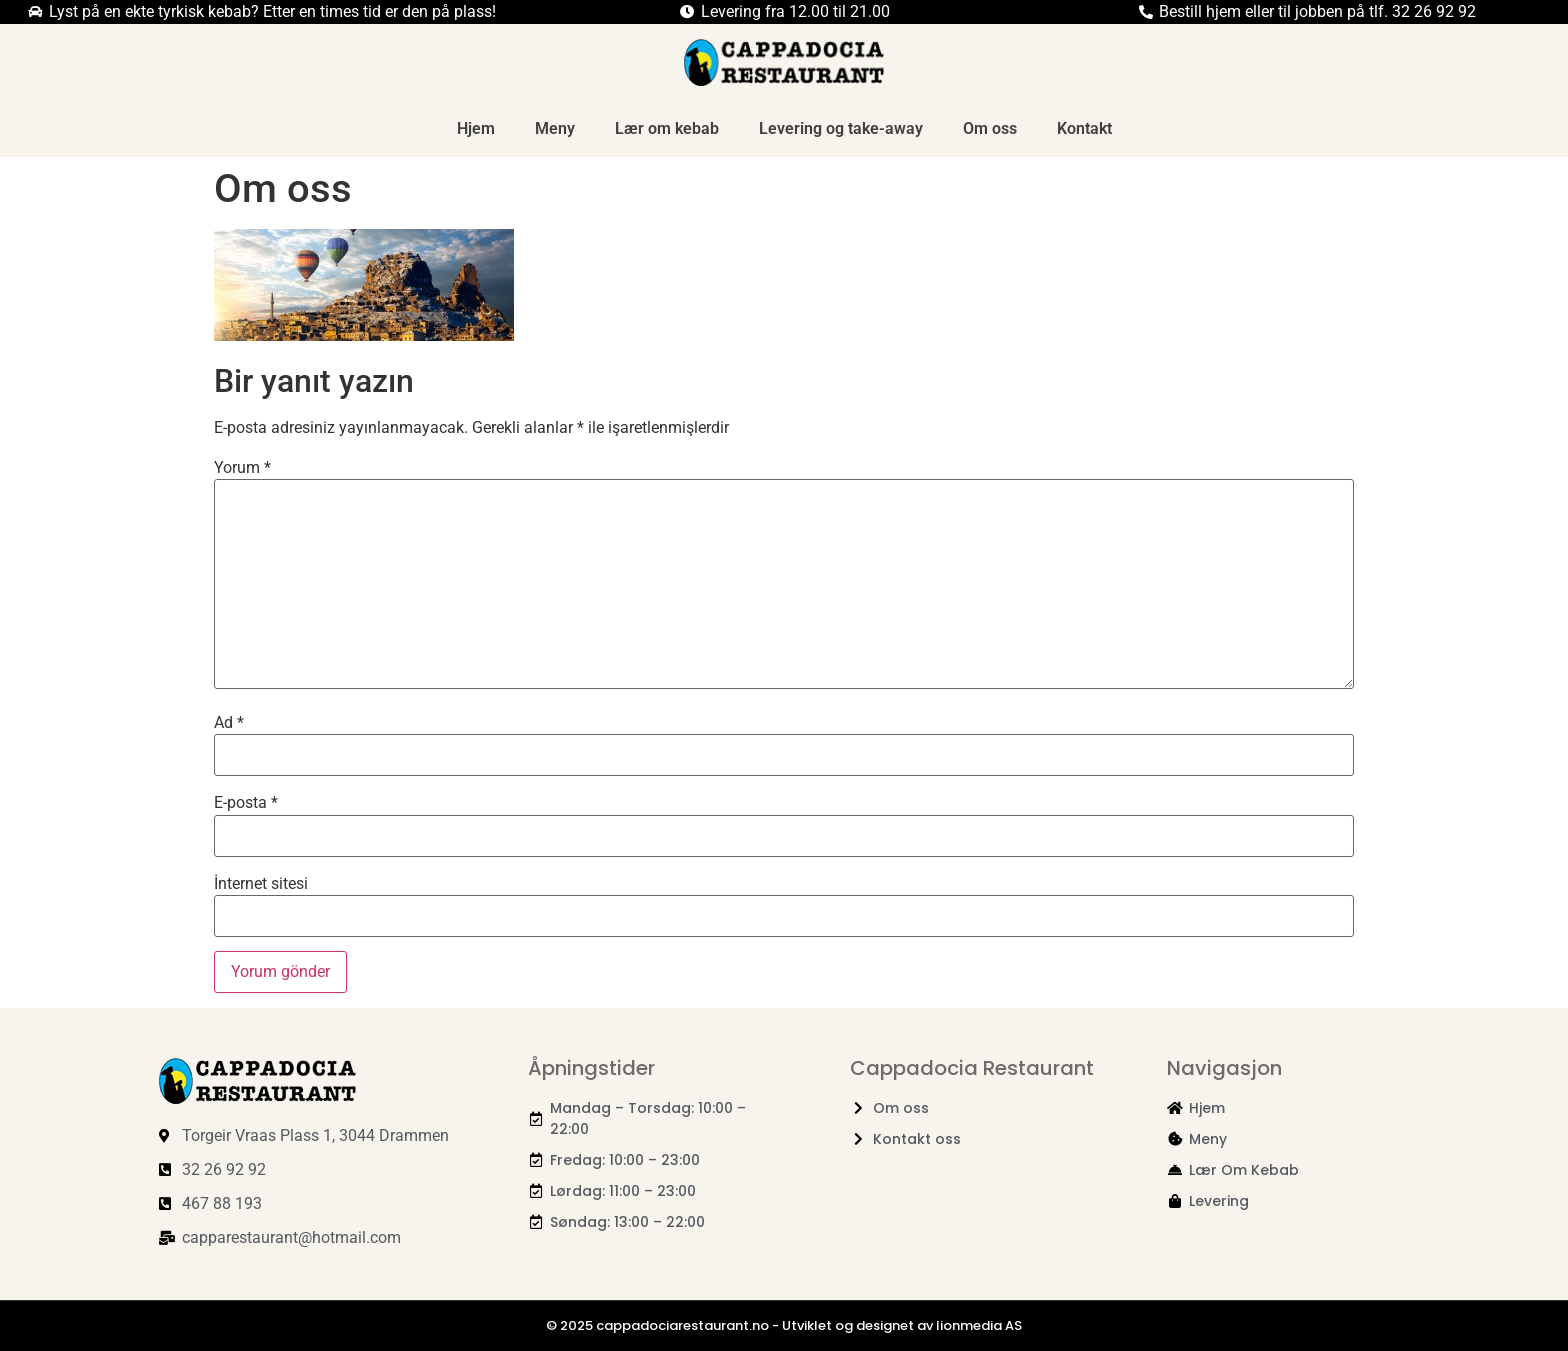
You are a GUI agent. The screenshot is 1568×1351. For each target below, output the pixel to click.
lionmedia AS (979, 1325)
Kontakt (1084, 128)
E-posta (246, 803)
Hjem (476, 128)
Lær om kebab (667, 128)
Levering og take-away (841, 128)
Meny (555, 128)
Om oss (990, 128)
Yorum (242, 468)
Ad (229, 723)
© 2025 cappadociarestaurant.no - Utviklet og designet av (741, 1325)
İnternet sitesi (261, 884)
